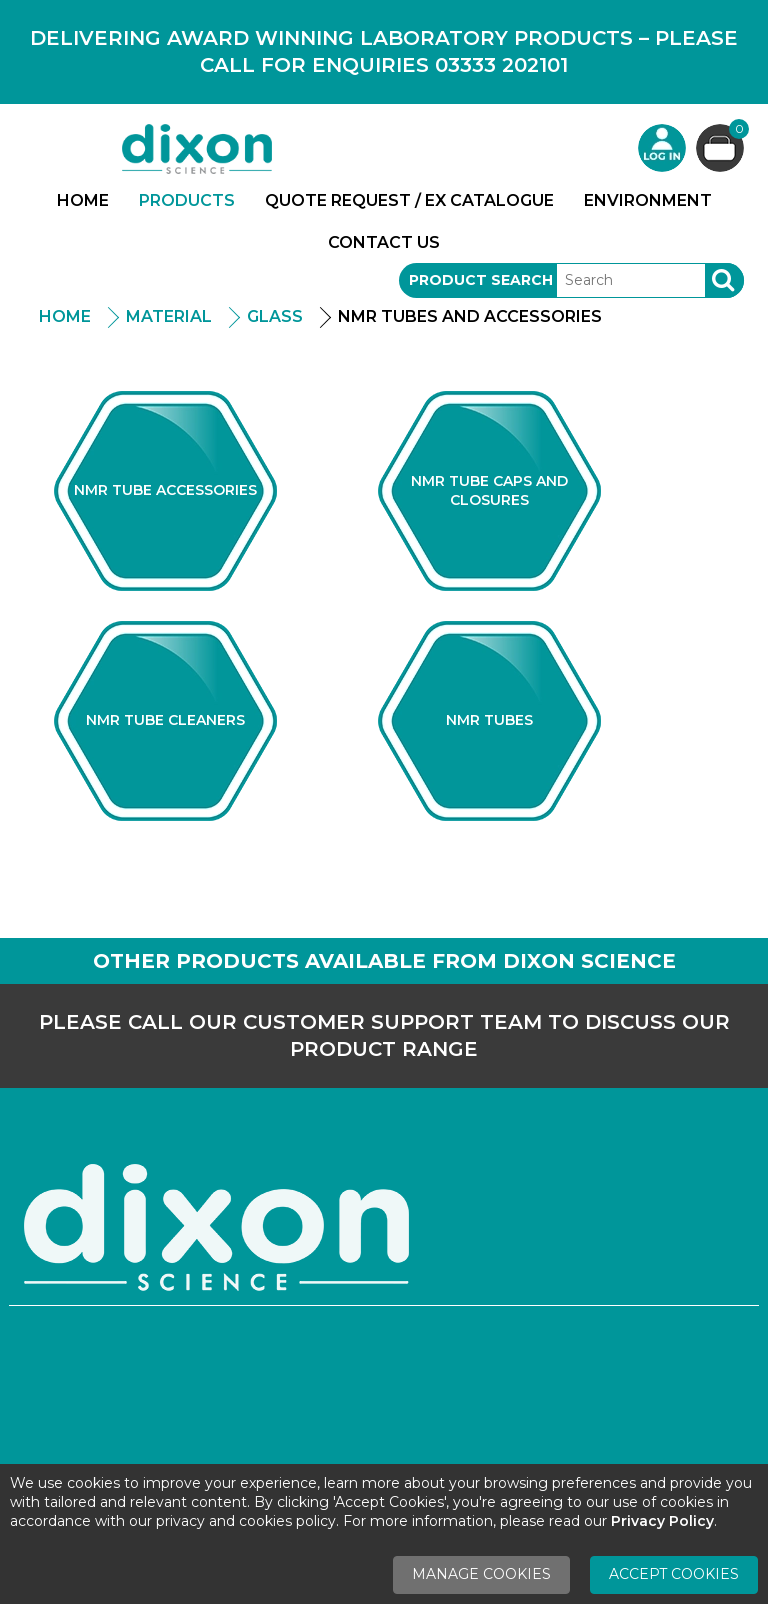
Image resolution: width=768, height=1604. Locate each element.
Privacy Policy (662, 1521)
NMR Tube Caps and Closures (489, 490)
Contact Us (384, 242)
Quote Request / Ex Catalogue (409, 200)
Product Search (481, 280)
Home (83, 200)
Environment (648, 200)
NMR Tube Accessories (165, 490)
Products (187, 200)
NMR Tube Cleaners (165, 720)
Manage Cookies (481, 1574)
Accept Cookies (674, 1574)
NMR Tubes (489, 720)
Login (662, 148)
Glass (275, 316)
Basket (736, 131)
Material (169, 316)
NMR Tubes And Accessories (470, 316)
